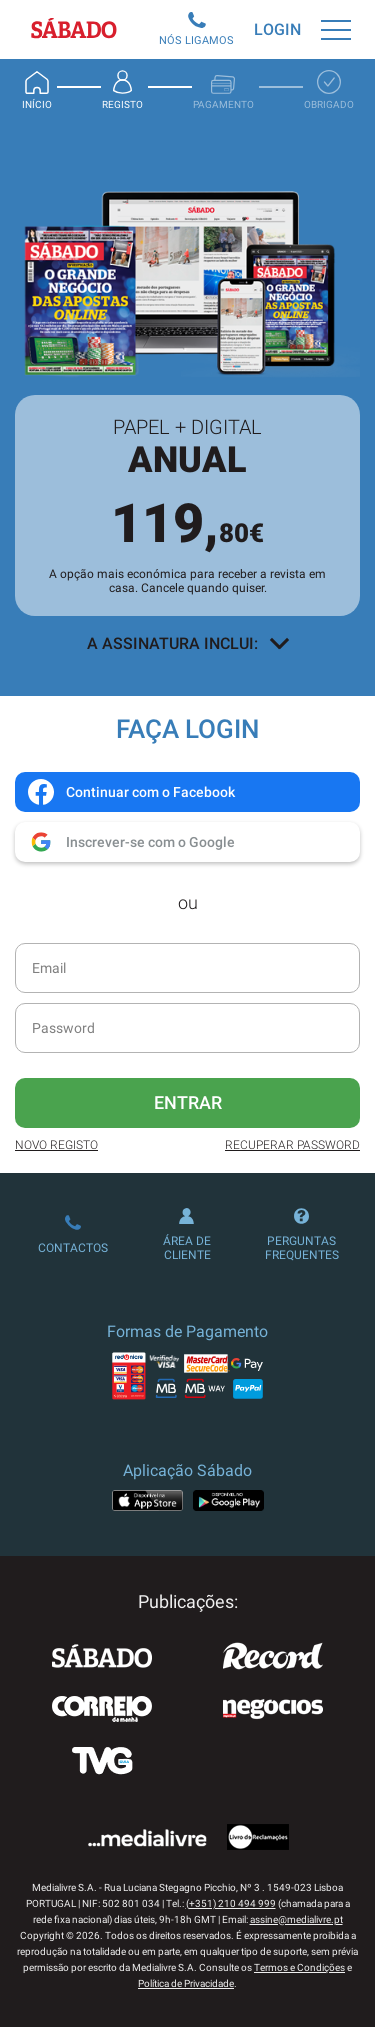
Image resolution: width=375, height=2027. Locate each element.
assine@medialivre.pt (296, 1919)
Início (37, 90)
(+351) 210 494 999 (231, 1903)
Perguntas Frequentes (302, 1235)
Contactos (73, 1235)
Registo (122, 90)
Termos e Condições (299, 1967)
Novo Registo (56, 1145)
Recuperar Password (292, 1145)
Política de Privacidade (186, 1983)
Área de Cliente (187, 1235)
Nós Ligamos (196, 29)
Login (277, 29)
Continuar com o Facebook (130, 792)
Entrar (188, 1102)
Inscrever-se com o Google (130, 842)
